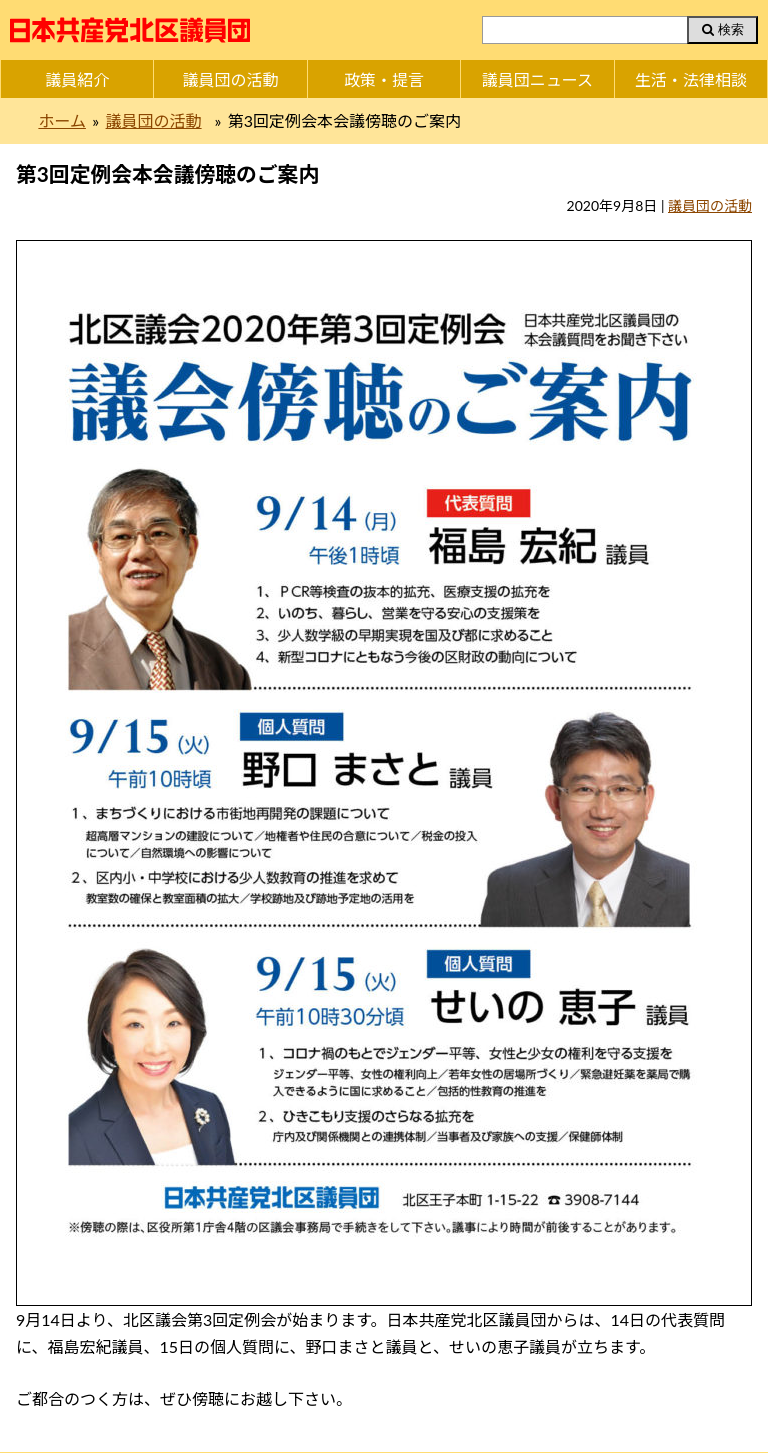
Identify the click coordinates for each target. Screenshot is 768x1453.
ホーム (62, 120)
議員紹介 (77, 79)
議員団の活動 (231, 79)
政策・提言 (384, 79)
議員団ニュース (537, 79)
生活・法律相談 (691, 79)
